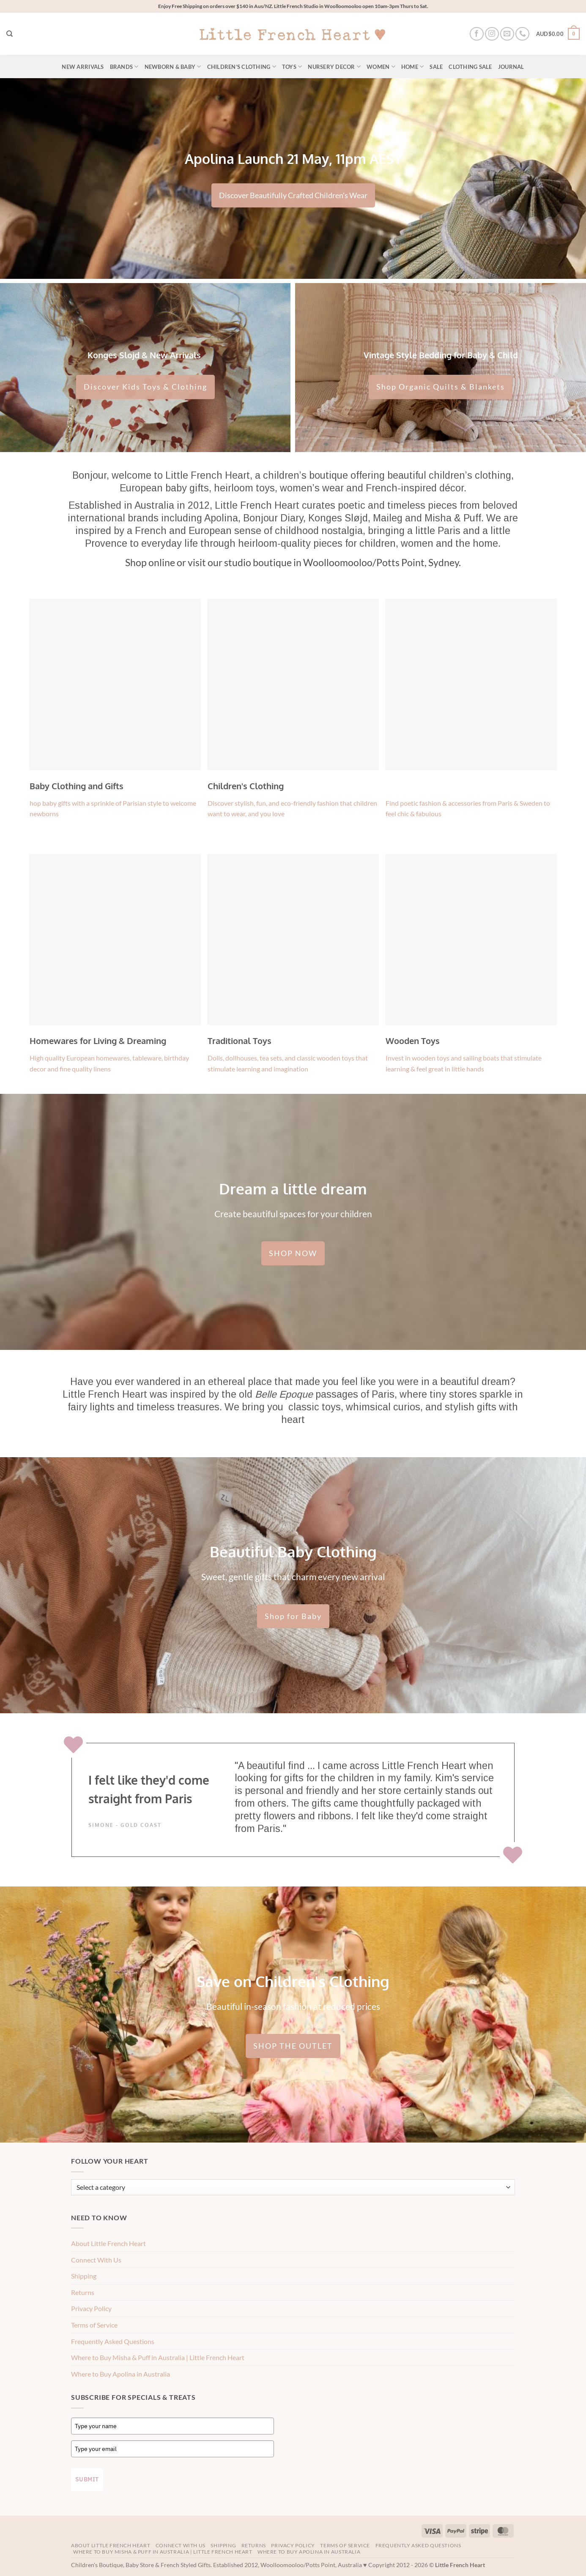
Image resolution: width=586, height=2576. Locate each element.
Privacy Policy (91, 2308)
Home (412, 67)
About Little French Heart (108, 2243)
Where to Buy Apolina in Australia (120, 2374)
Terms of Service (94, 2325)
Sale (436, 66)
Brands (124, 67)
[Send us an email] (507, 34)
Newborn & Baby (173, 67)
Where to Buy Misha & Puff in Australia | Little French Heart (157, 2357)
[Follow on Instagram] (492, 34)
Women (381, 67)
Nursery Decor (334, 67)
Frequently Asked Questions (112, 2341)
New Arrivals (83, 66)
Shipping (83, 2276)
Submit (87, 2479)
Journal (511, 66)
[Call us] (522, 34)
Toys (292, 67)
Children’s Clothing (241, 67)
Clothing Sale (470, 66)
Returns (82, 2292)
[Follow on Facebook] (477, 34)
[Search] (9, 34)
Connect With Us (96, 2260)
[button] (558, 34)
